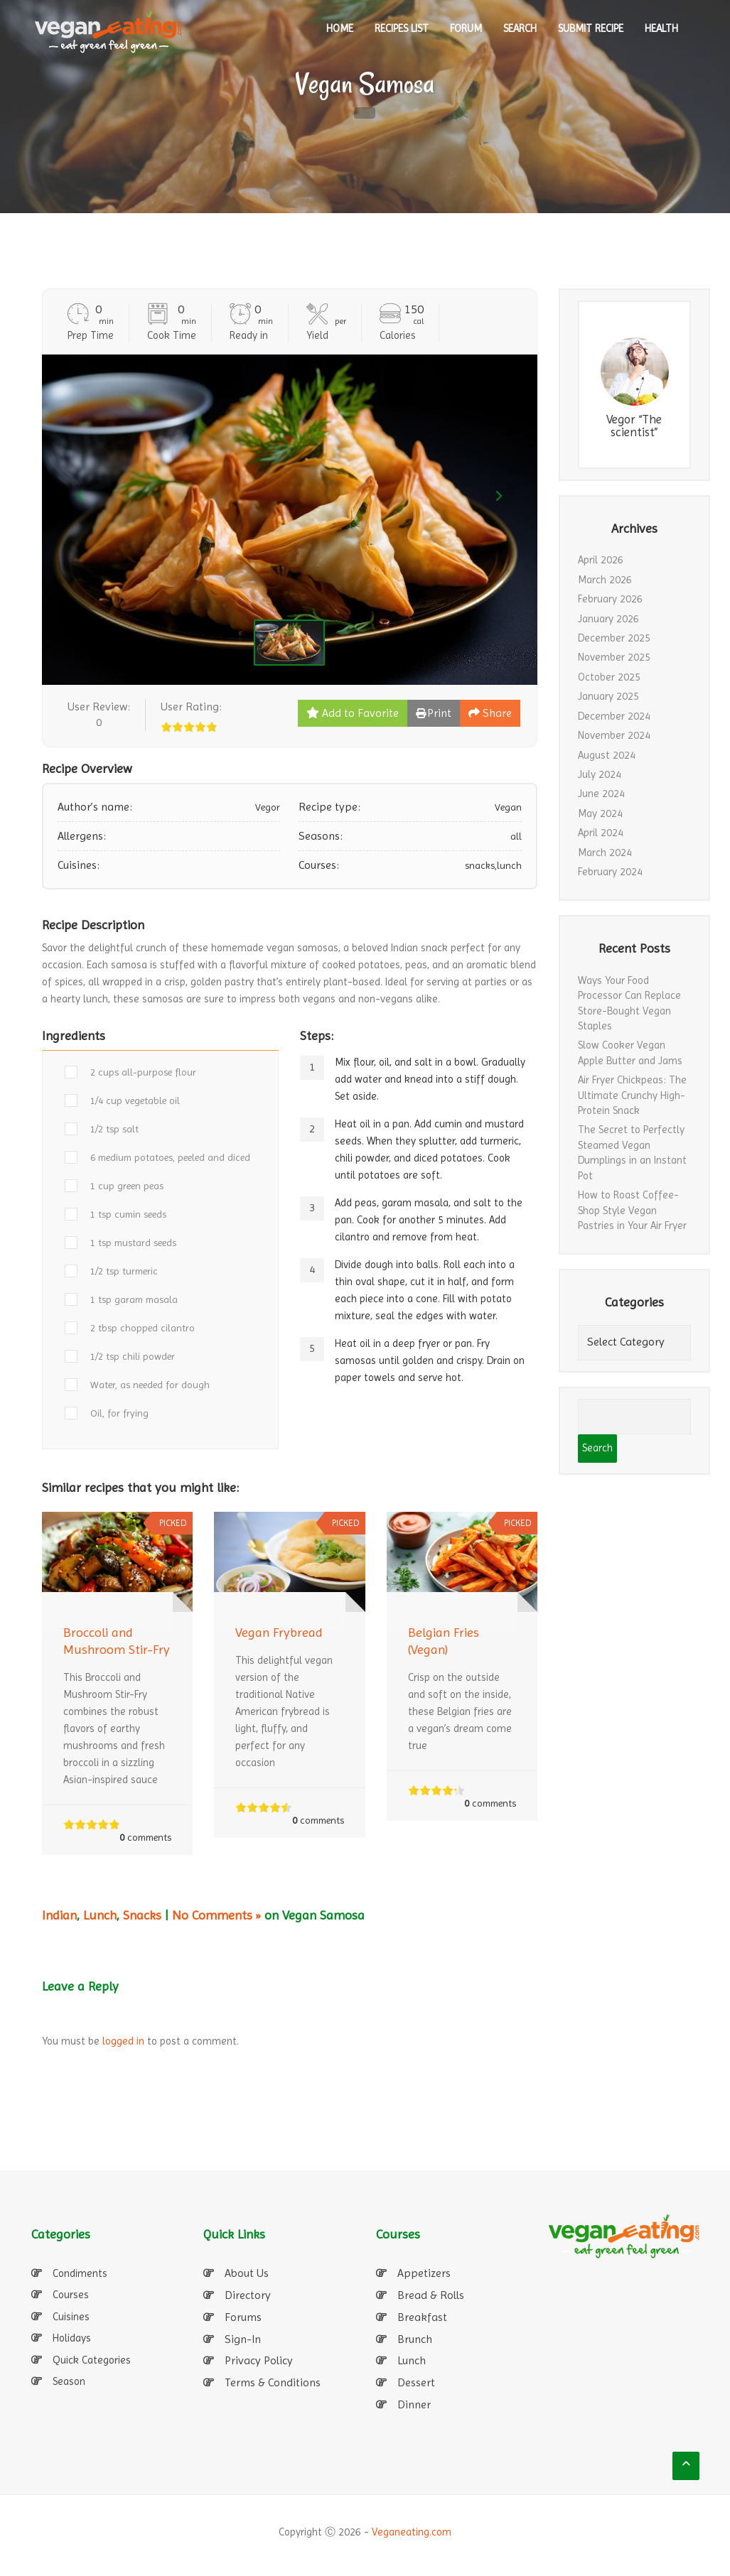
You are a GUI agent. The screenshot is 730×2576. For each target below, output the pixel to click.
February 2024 (610, 871)
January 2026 (608, 618)
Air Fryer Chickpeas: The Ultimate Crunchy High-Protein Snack (632, 1095)
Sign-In (243, 2339)
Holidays (72, 2338)
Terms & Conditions (273, 2382)
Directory (248, 2295)
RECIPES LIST (402, 28)
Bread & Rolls (430, 2295)
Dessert (416, 2382)
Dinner (414, 2404)
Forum (466, 28)
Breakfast (422, 2317)
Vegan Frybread (279, 1632)
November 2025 (614, 657)
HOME (339, 28)
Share (490, 713)
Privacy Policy (259, 2360)
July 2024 (599, 774)
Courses (71, 2294)
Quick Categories (92, 2360)
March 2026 (605, 579)
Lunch (100, 1914)
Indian (59, 1914)
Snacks (142, 1914)
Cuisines (71, 2316)
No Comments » (216, 1914)
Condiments (80, 2273)
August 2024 (606, 755)
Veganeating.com (411, 2532)
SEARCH (520, 28)
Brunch (414, 2339)
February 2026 (610, 598)
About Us (247, 2273)
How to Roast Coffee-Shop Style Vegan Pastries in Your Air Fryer (632, 1210)
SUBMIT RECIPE (590, 28)
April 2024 (600, 832)
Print (433, 713)
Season (69, 2381)
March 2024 (605, 852)
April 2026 (600, 559)
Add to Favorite (352, 713)
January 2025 (608, 696)
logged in (123, 2041)
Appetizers (424, 2273)
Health (661, 28)
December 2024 (614, 716)
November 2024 (614, 735)
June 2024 (601, 793)
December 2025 (614, 638)
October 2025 (609, 677)
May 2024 (600, 813)
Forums (243, 2317)
